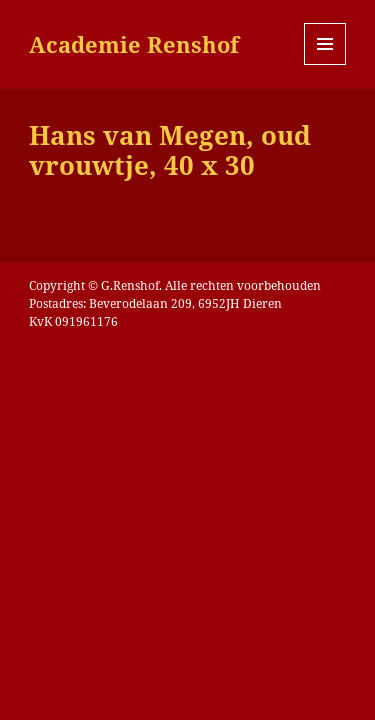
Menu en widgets (325, 64)
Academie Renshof (134, 44)
